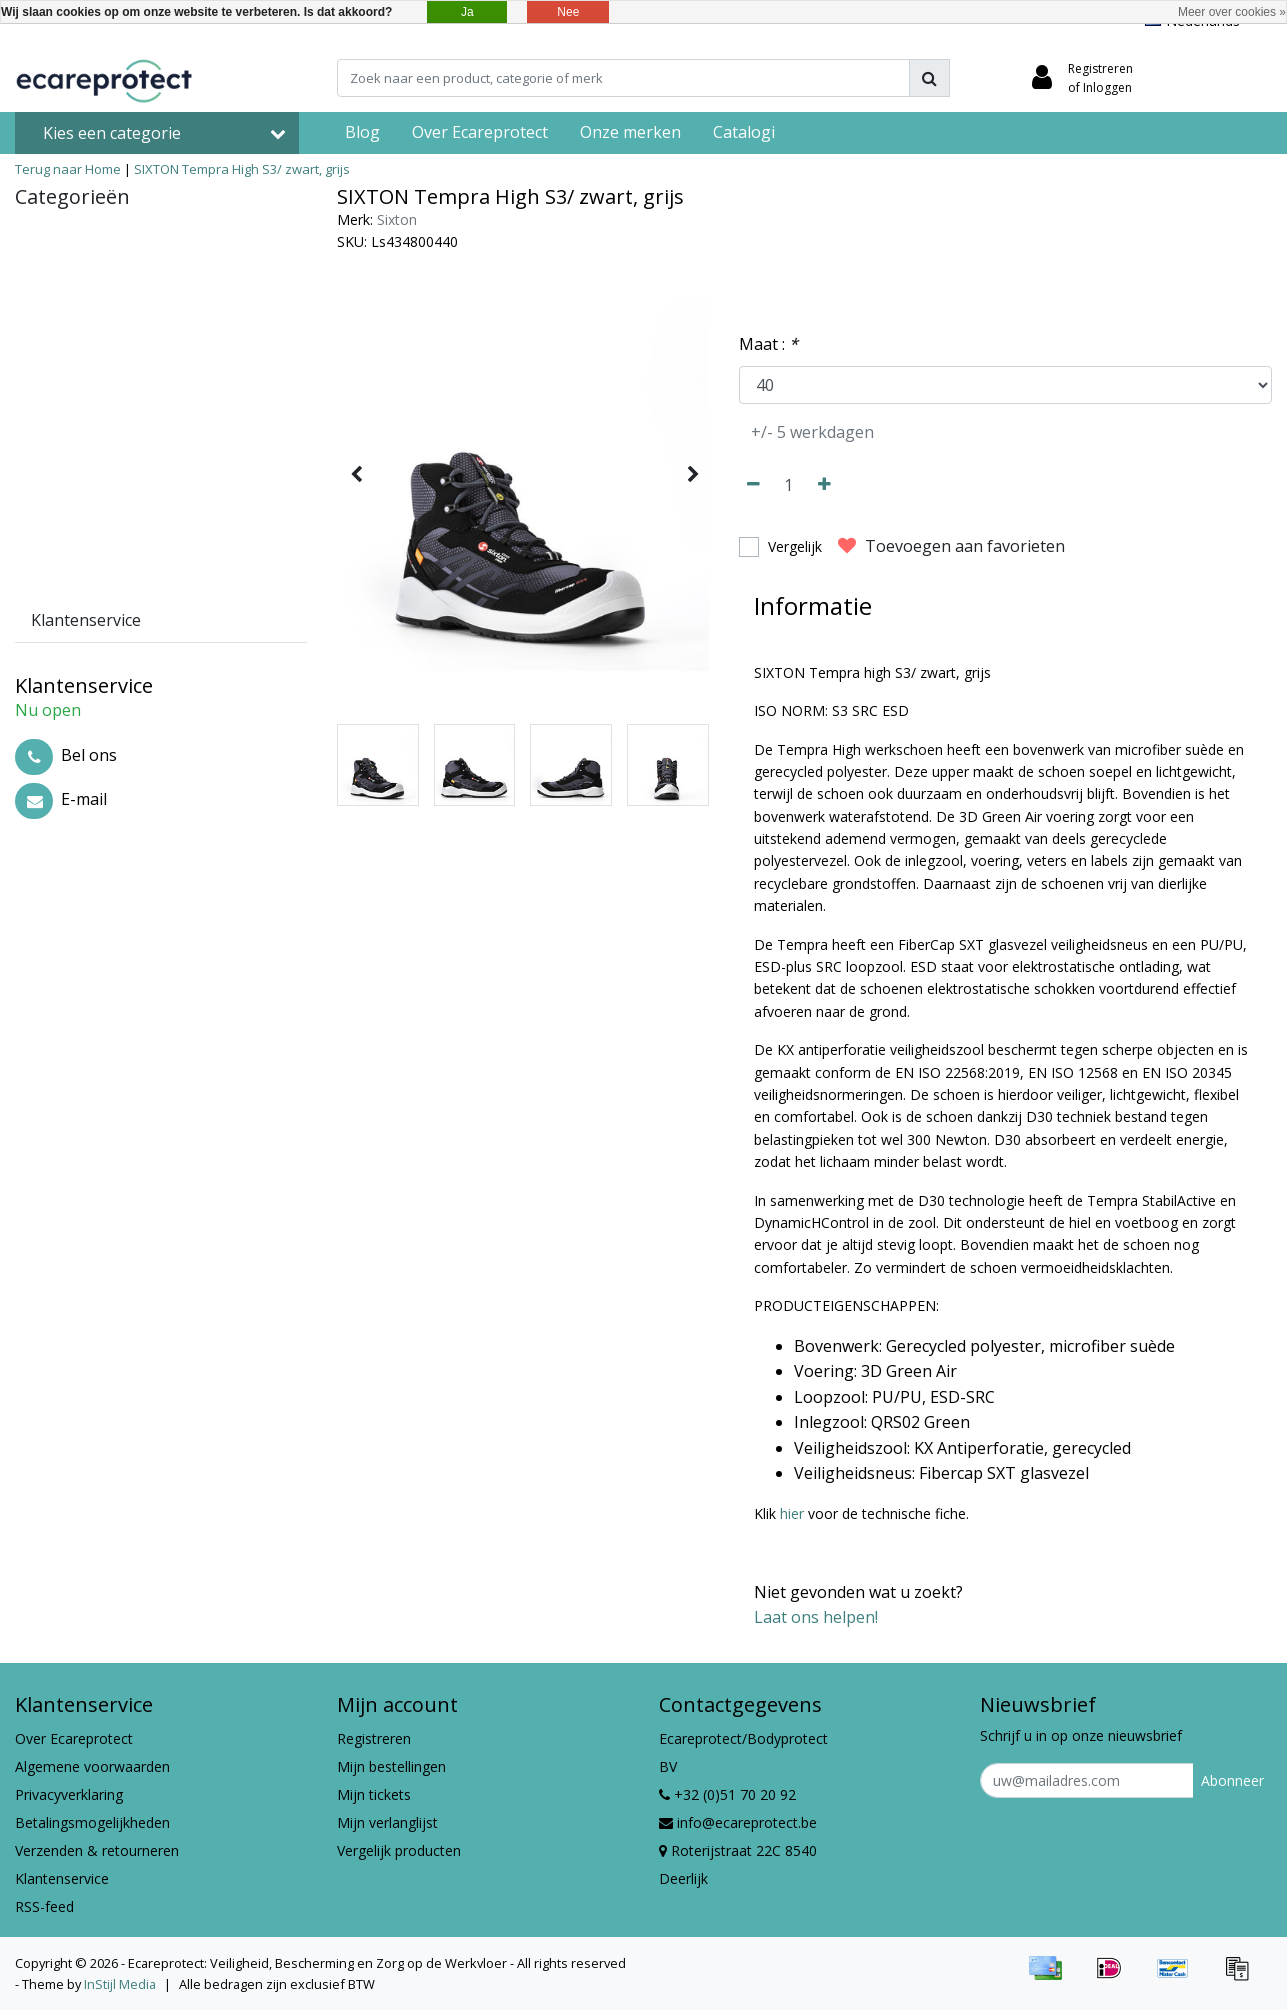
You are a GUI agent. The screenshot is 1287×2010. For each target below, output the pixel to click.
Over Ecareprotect (74, 1738)
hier (792, 1513)
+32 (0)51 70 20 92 (727, 1794)
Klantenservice (62, 1878)
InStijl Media (120, 1984)
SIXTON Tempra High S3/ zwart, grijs (242, 169)
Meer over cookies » (1232, 12)
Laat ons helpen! (816, 1617)
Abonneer (1232, 1780)
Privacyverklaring (69, 1794)
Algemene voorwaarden (92, 1766)
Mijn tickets (374, 1794)
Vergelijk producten (399, 1850)
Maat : (768, 344)
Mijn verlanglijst (387, 1822)
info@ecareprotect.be (738, 1822)
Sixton (397, 219)
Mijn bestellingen (391, 1766)
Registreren (374, 1738)
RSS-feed (44, 1906)
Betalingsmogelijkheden (92, 1822)
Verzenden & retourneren (97, 1850)
